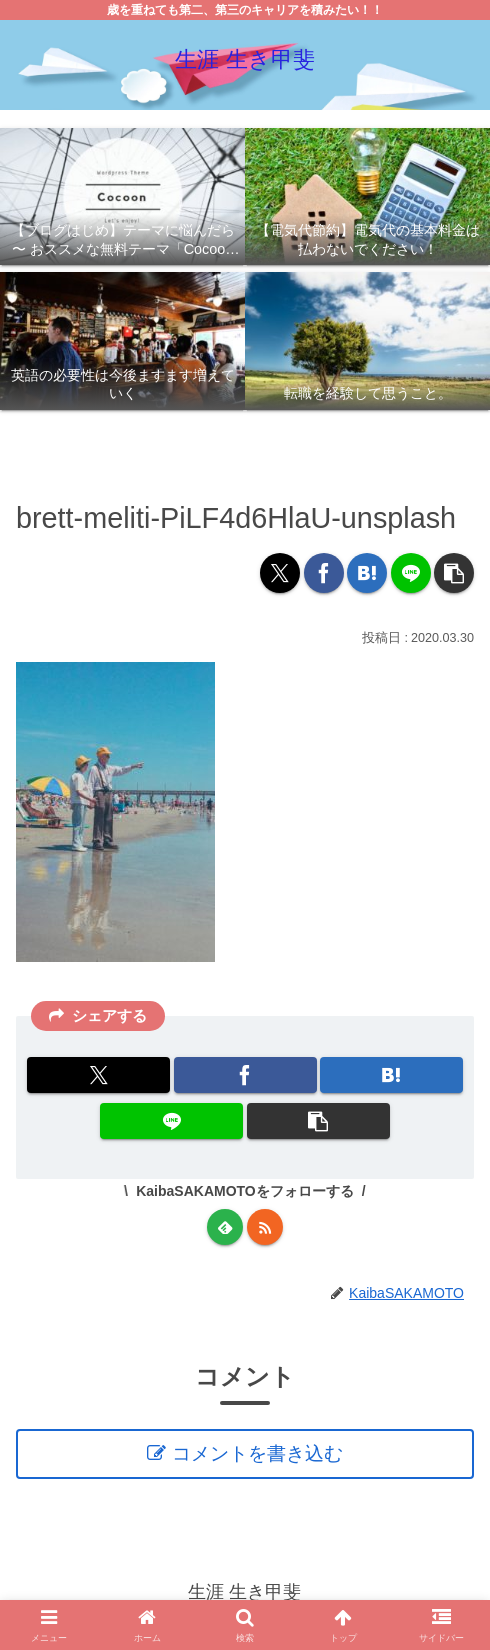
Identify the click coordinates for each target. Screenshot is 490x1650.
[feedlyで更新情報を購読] (225, 1227)
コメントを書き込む (259, 1455)
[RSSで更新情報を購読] (265, 1227)
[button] (454, 573)
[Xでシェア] (280, 573)
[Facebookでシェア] (324, 573)
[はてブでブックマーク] (367, 573)
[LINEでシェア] (411, 573)
